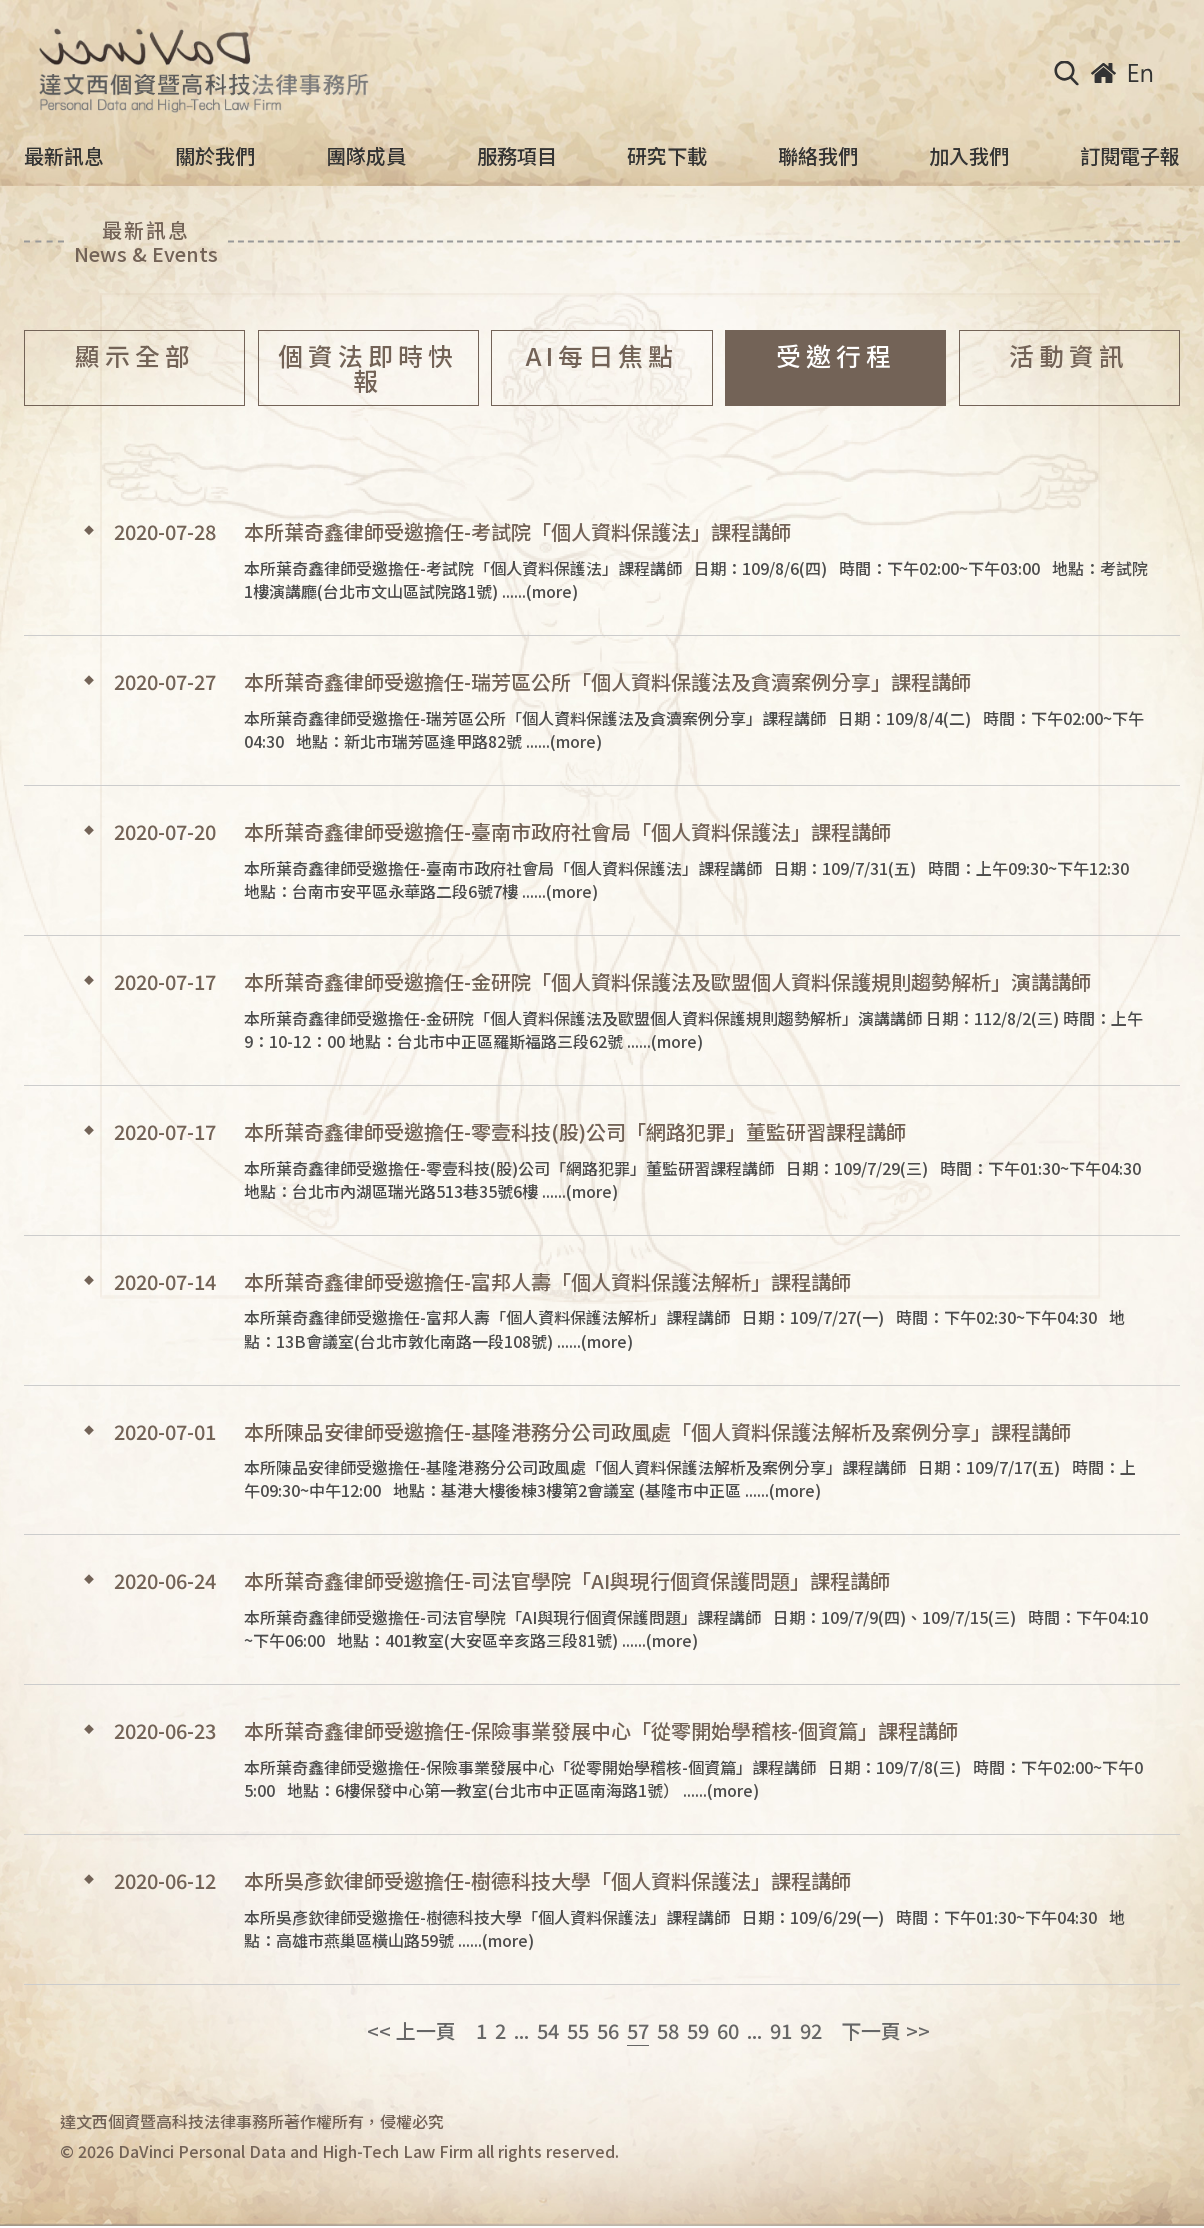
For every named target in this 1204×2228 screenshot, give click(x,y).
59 (698, 2031)
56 (608, 2031)
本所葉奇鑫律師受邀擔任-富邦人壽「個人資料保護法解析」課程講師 (547, 1282)
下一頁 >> (885, 2031)
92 (811, 2031)
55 (578, 2031)
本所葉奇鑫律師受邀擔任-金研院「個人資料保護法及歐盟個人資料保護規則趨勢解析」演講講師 (667, 982)
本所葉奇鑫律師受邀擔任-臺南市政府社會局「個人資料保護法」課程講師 (567, 832)
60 (728, 2031)
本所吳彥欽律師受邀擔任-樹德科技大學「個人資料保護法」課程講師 (547, 1881)
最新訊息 (64, 156)
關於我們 (215, 156)
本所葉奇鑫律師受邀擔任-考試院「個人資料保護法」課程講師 (517, 532)
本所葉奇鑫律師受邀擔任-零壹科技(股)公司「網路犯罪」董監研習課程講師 (575, 1132)
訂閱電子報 (1130, 156)
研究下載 (667, 156)
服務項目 (517, 156)
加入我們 (969, 156)
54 (548, 2031)
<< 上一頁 (411, 2031)
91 (781, 2031)
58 (668, 2031)
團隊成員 (366, 156)
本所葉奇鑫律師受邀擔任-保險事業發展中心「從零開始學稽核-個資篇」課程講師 (601, 1731)
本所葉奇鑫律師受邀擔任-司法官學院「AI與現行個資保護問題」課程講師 (567, 1581)
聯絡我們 (818, 156)
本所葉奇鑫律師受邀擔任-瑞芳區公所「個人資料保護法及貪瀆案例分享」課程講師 (607, 682)
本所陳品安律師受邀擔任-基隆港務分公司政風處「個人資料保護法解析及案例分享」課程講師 (657, 1432)
